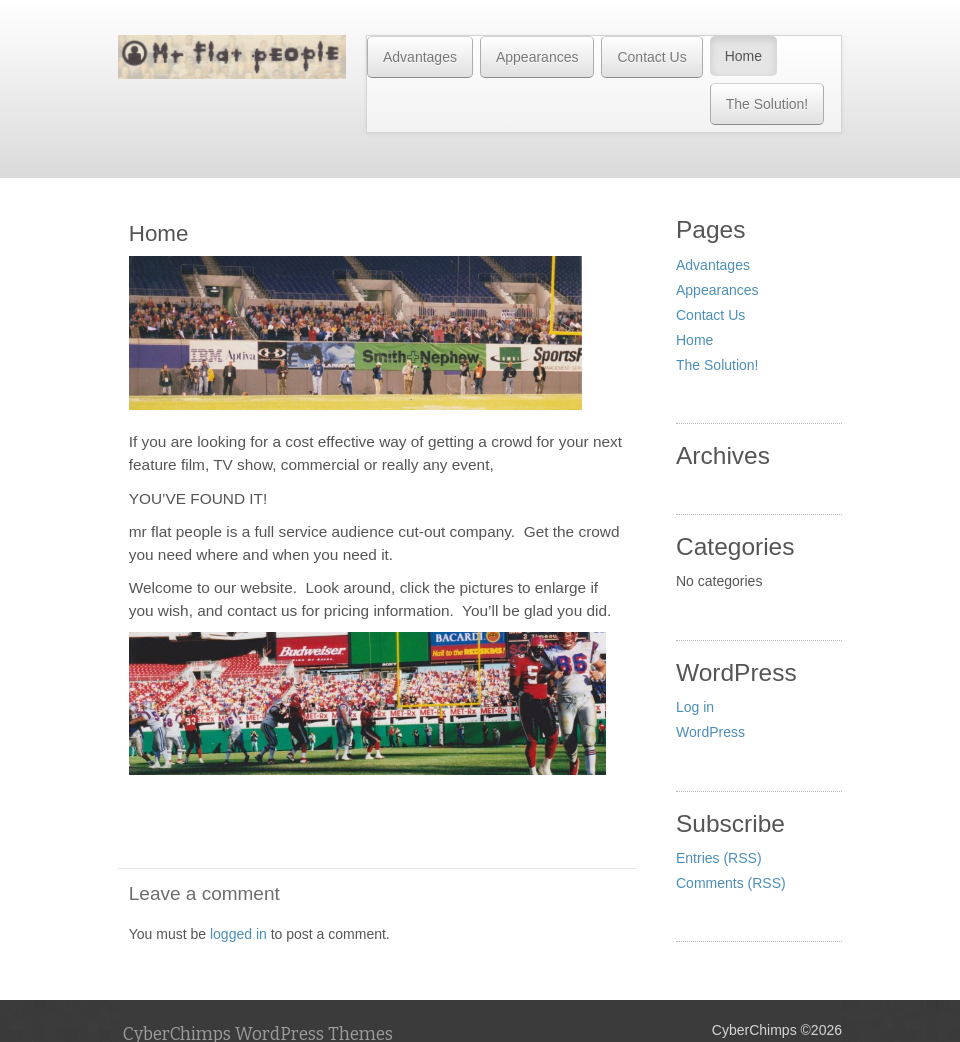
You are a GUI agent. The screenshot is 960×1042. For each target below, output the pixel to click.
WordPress (710, 732)
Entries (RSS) (719, 858)
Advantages (420, 57)
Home (743, 56)
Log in (695, 707)
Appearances (537, 57)
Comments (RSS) (731, 883)
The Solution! (767, 104)
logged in (238, 934)
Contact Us (651, 57)
